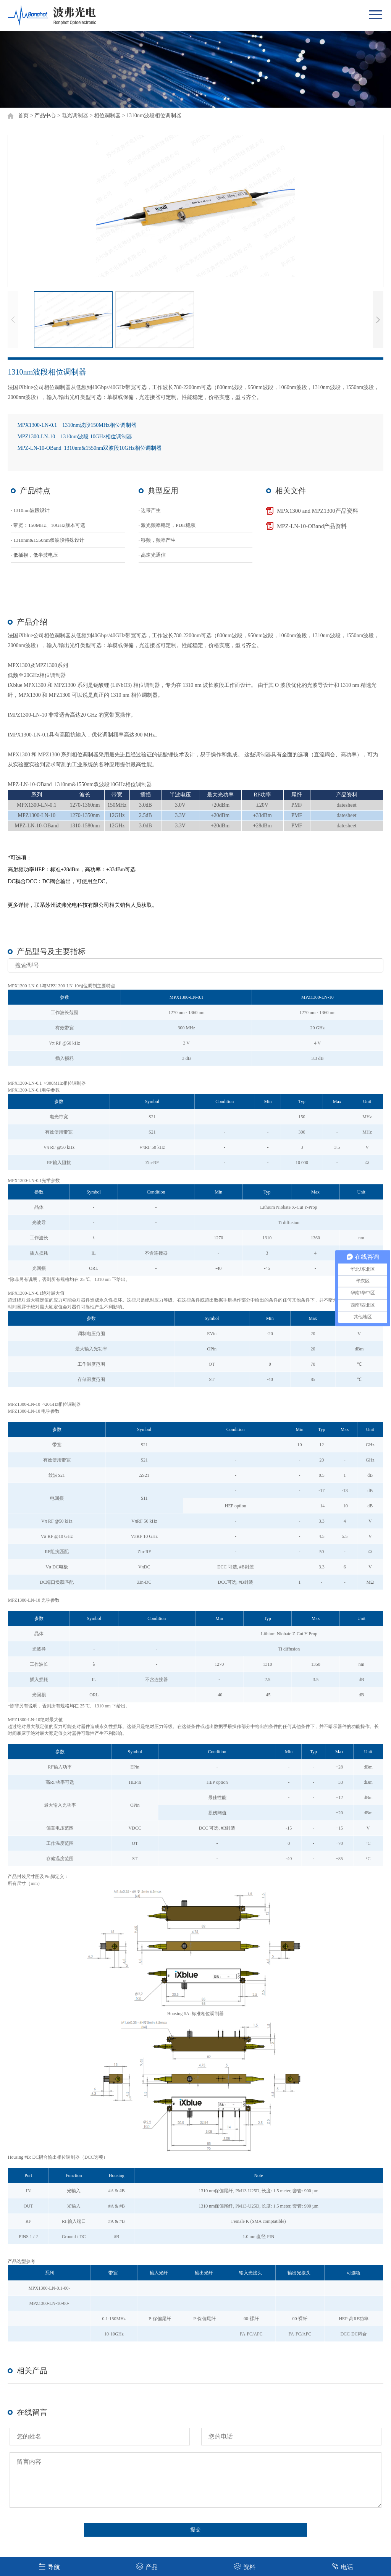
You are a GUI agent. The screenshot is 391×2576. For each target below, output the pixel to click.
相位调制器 (107, 115)
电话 (342, 2566)
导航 (49, 2566)
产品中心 (45, 115)
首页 (23, 115)
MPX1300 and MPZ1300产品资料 (317, 511)
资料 (244, 2566)
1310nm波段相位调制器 (153, 115)
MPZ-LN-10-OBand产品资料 (312, 526)
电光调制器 (74, 115)
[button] (378, 319)
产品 (147, 2566)
